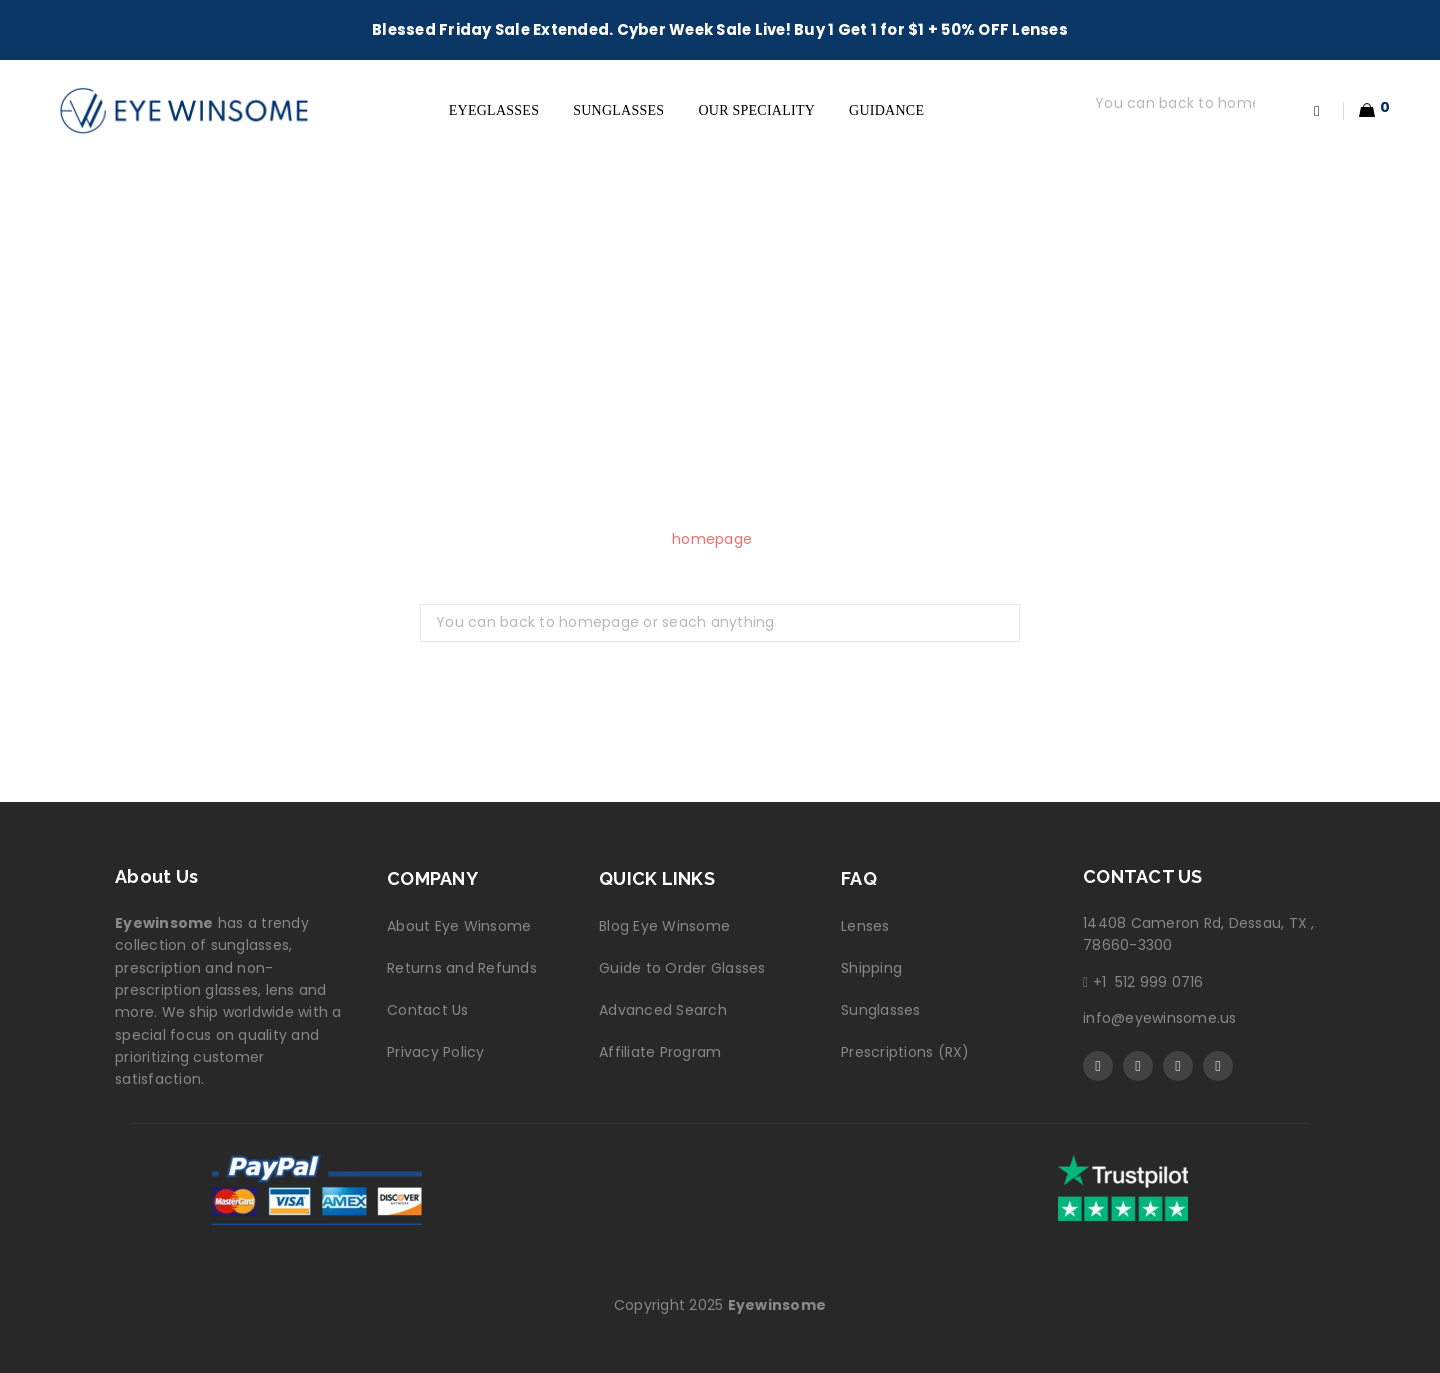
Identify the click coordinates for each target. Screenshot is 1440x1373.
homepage (712, 539)
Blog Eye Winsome (664, 926)
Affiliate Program (660, 1052)
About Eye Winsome (459, 926)
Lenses (865, 926)
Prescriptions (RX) (905, 1052)
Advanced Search (663, 1010)
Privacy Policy (436, 1052)
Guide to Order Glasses (682, 968)
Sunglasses (881, 1010)
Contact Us (428, 1010)
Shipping (871, 968)
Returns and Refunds (462, 968)
